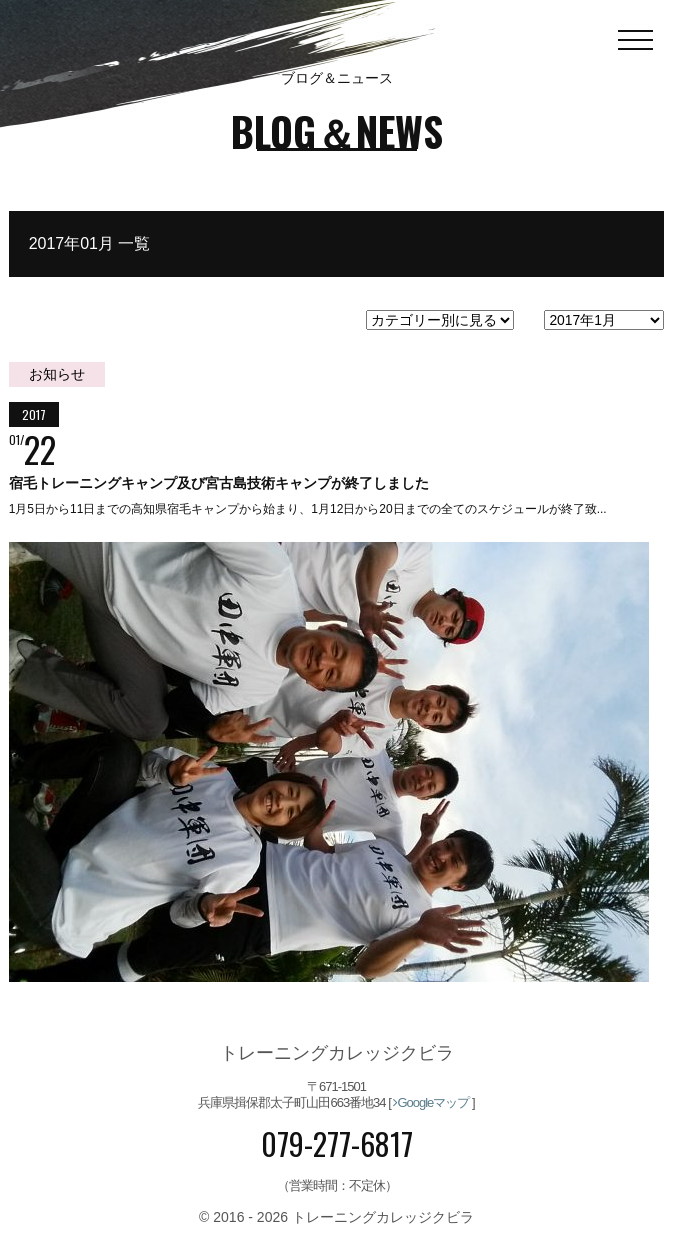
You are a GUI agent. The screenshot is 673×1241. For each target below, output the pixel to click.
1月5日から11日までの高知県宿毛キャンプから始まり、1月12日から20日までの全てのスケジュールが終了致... (308, 509)
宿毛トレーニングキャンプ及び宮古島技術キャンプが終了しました (219, 483)
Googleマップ (431, 1102)
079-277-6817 (337, 1144)
